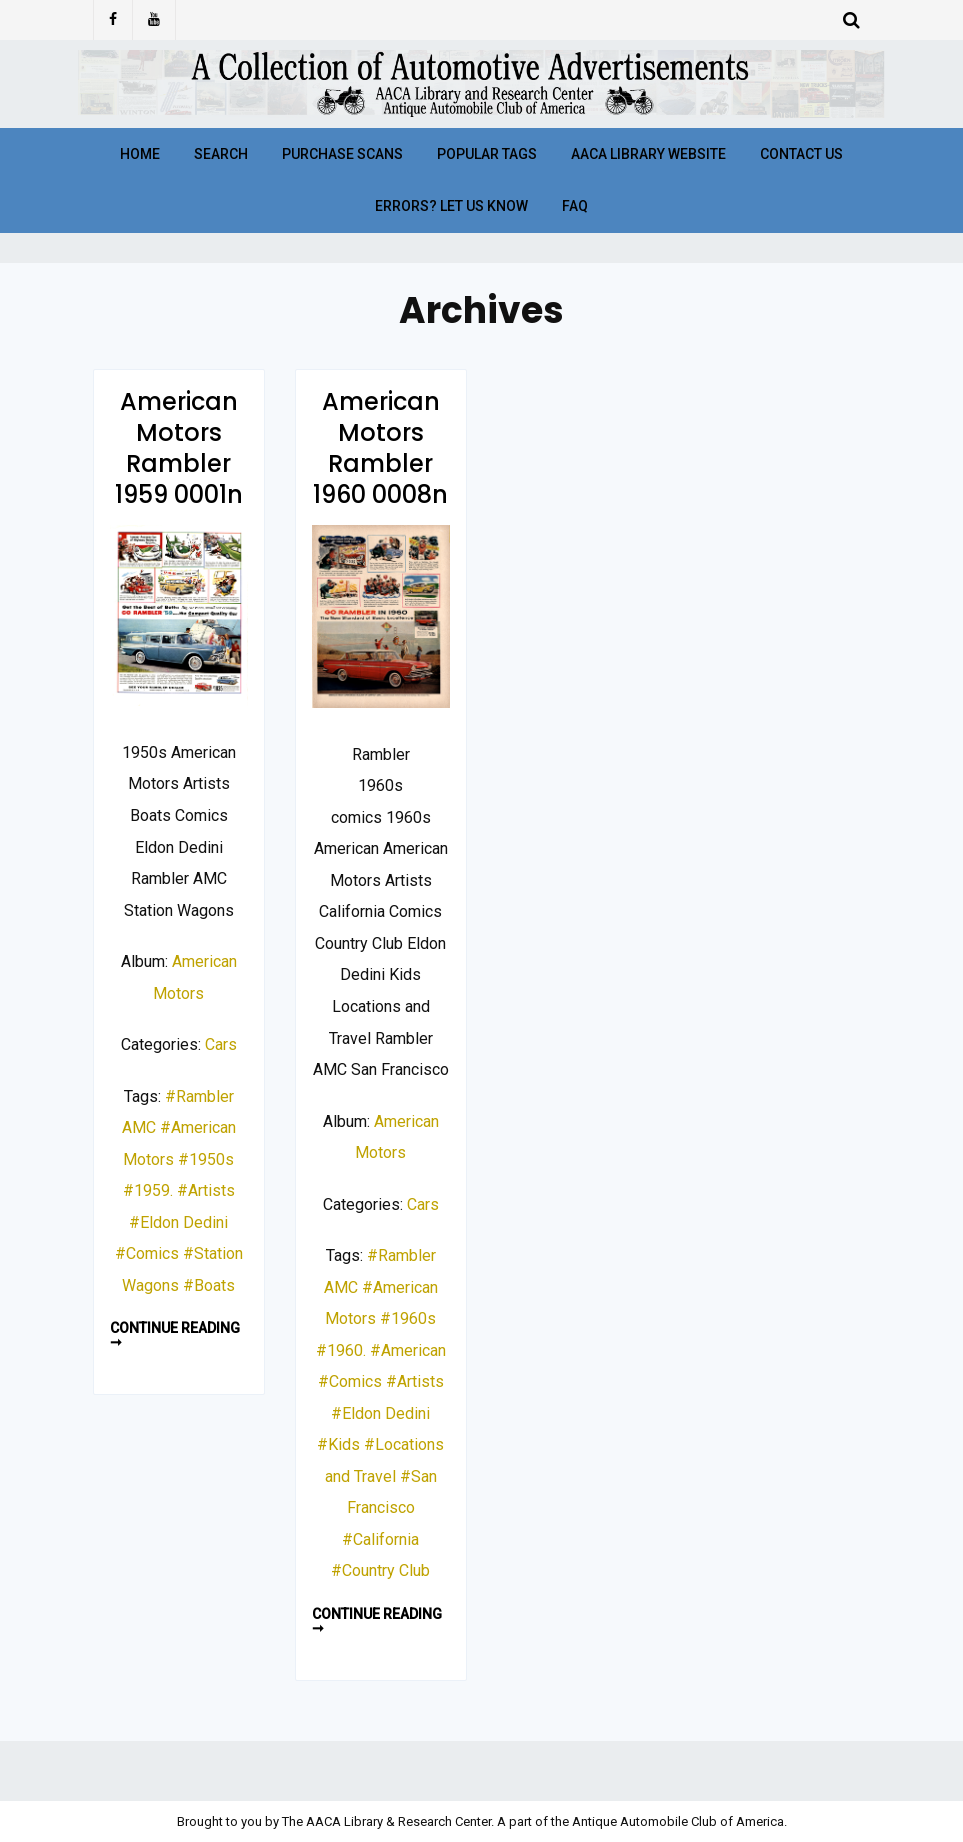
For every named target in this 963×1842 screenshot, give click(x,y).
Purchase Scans (342, 154)
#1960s (408, 1318)
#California (380, 1539)
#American (408, 1350)
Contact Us (801, 154)
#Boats (209, 1285)
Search (221, 154)
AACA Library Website (648, 154)
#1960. (341, 1350)
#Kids (338, 1444)
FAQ (575, 206)
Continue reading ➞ (175, 1335)
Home (140, 154)
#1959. (148, 1190)
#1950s (206, 1159)
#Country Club (380, 1570)
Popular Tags (487, 154)
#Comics (147, 1253)
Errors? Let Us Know (451, 206)
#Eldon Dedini (178, 1222)
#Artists (206, 1190)
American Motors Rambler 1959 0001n (179, 448)
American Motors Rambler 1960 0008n (380, 448)
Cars (221, 1044)
